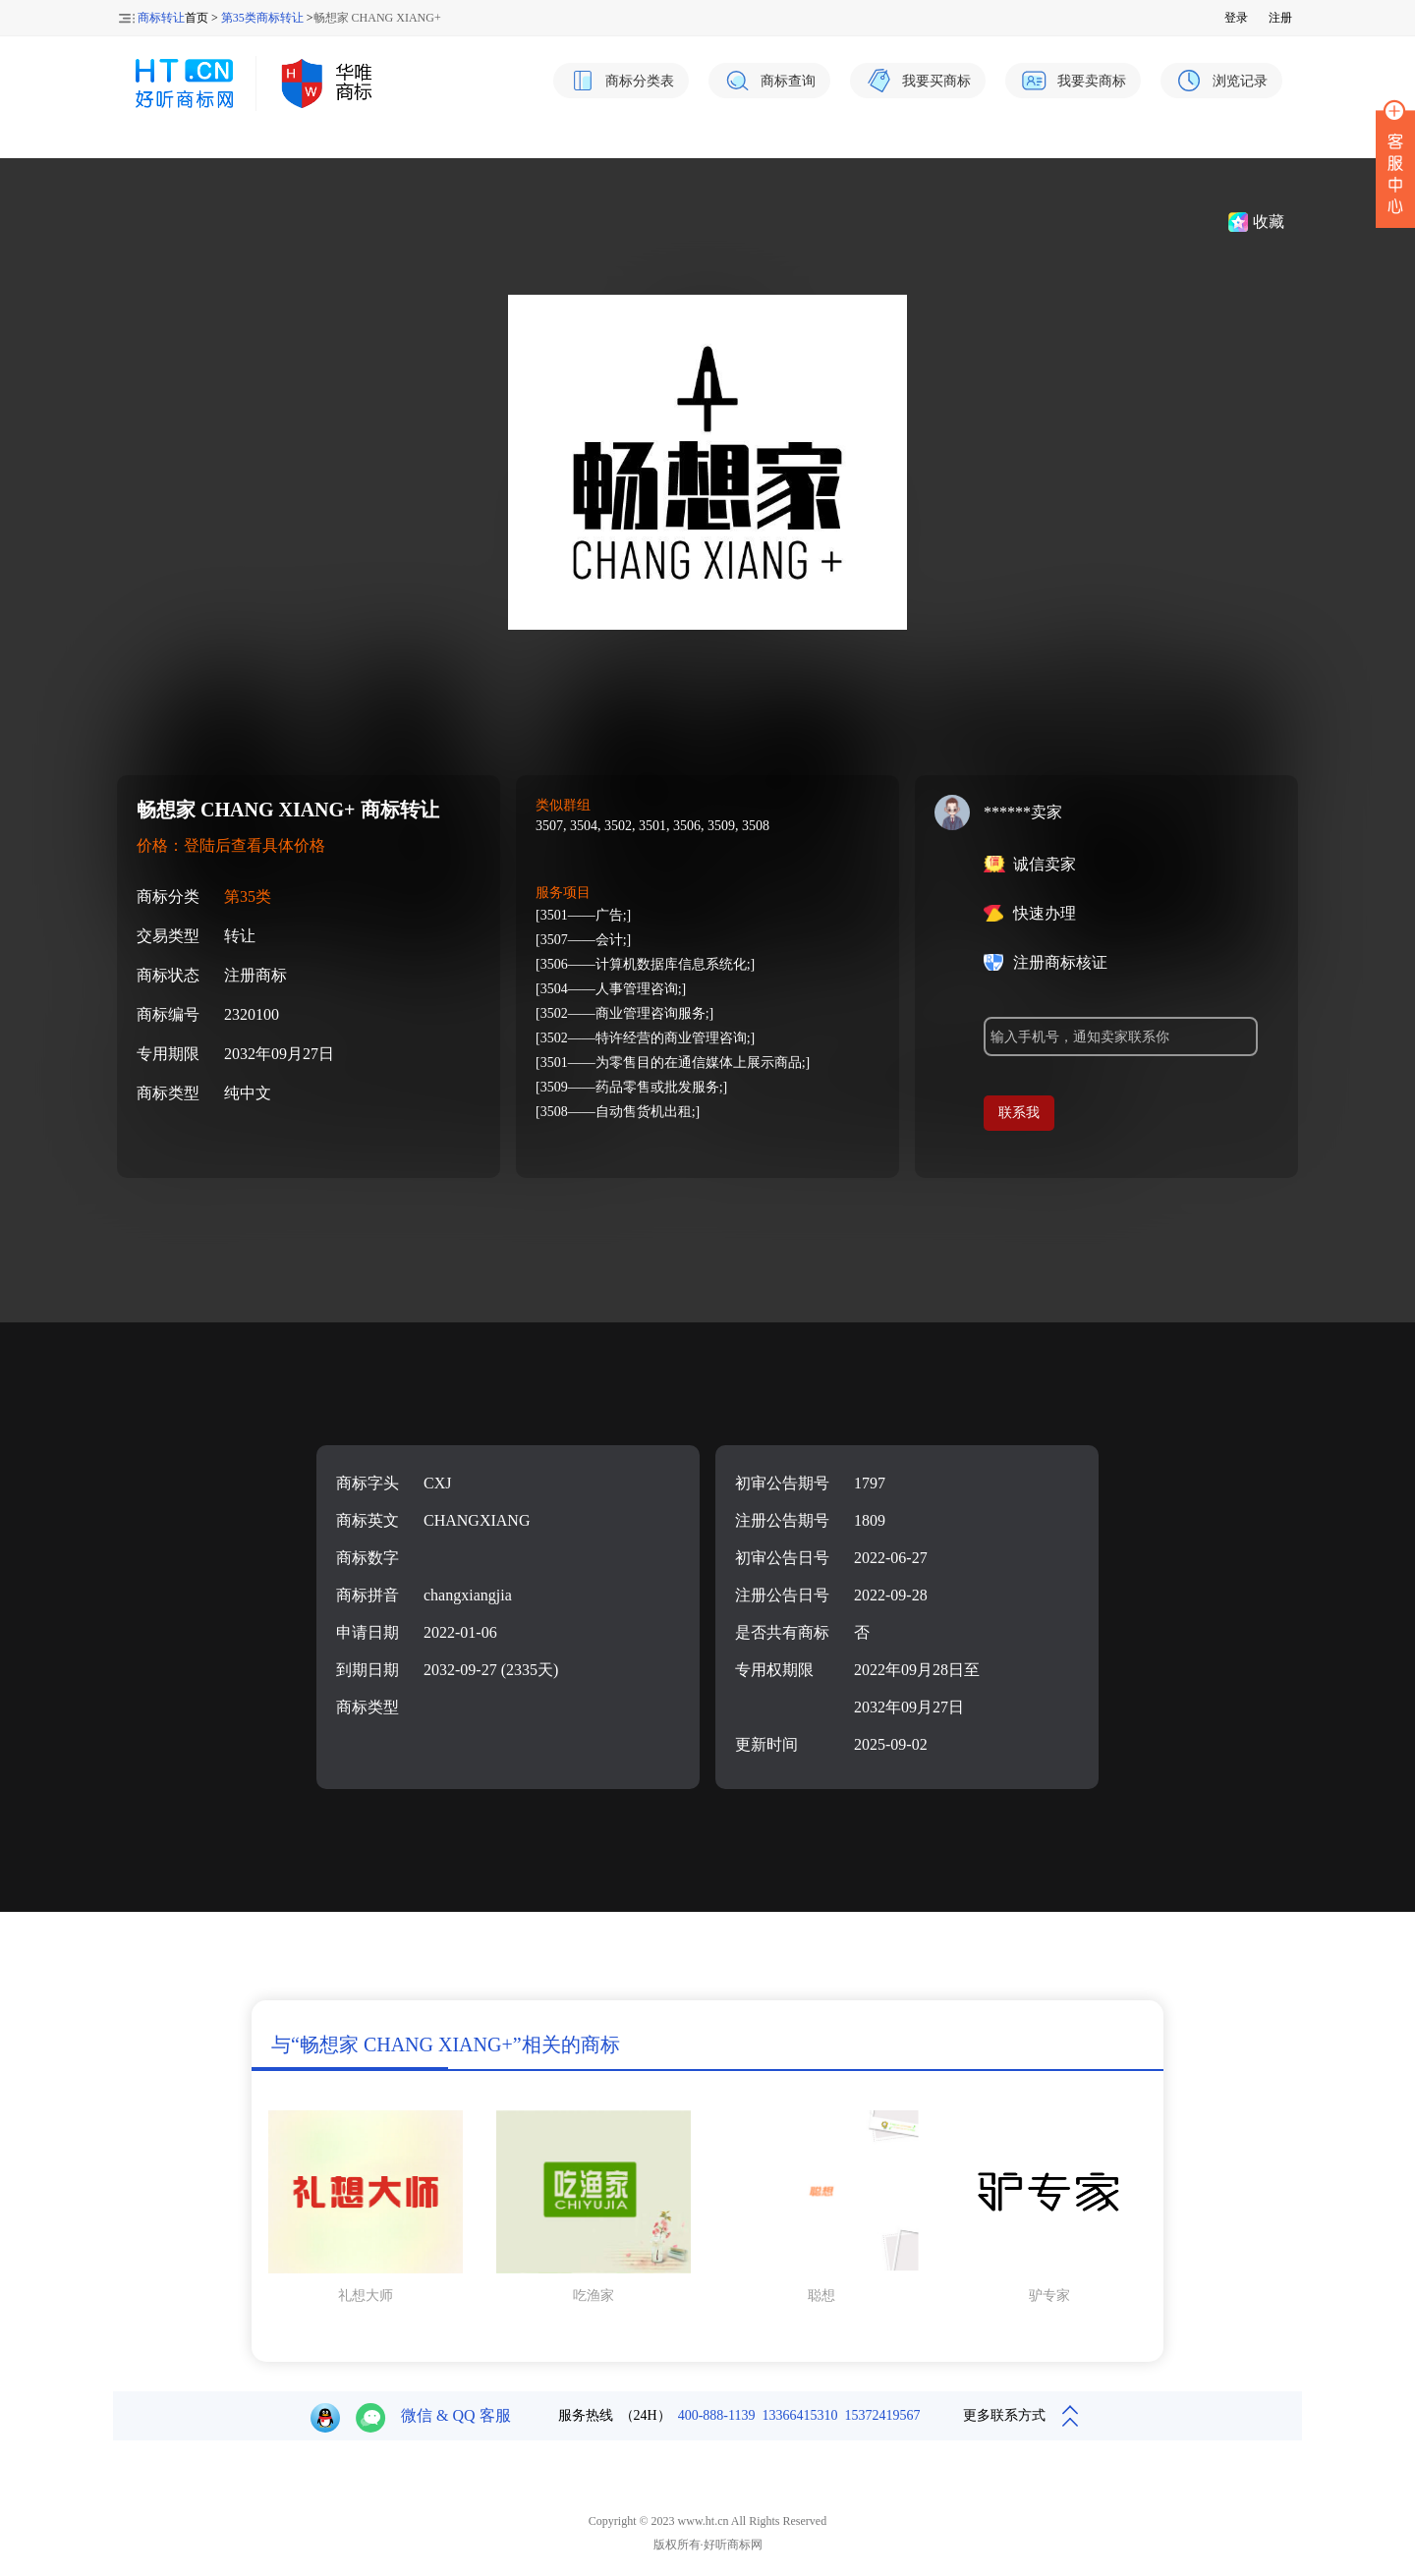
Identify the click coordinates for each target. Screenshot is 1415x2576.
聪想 (821, 2295)
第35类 (247, 896)
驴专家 (1049, 2295)
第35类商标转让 (262, 18)
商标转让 (161, 18)
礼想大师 (365, 2295)
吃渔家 (593, 2295)
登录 (1236, 18)
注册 (1280, 18)
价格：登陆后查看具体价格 (231, 845)
